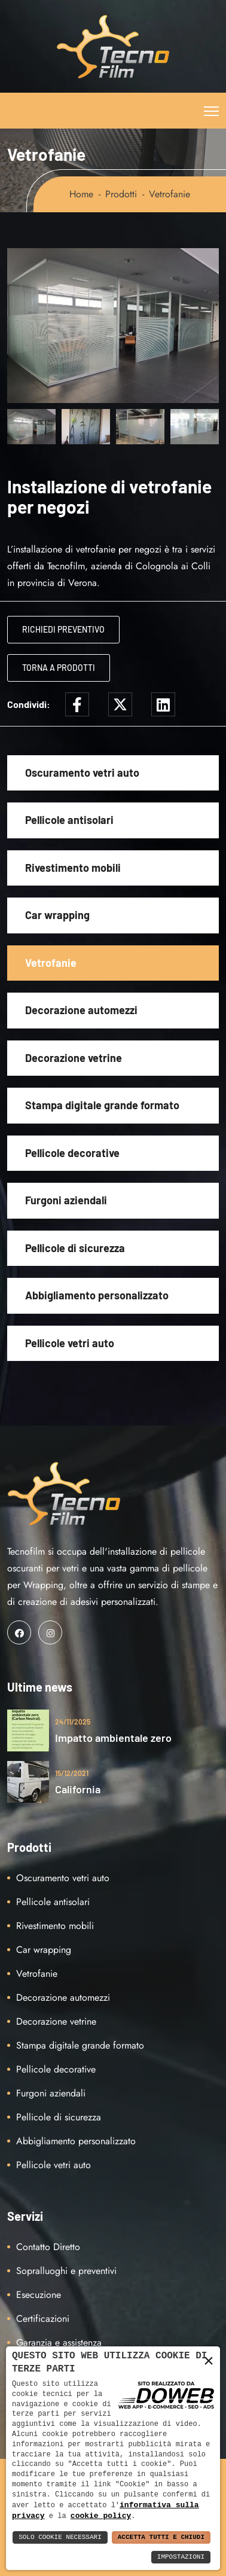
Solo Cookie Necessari (60, 2537)
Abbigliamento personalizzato (97, 1295)
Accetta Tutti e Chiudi (161, 2537)
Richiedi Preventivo (63, 629)
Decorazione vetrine (73, 1057)
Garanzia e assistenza (59, 2342)
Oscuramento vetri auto (82, 772)
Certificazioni (42, 2318)
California (77, 1789)
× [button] (208, 2360)
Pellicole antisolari (69, 819)
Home (81, 194)
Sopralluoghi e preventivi (66, 2271)
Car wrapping (57, 914)
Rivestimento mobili (73, 867)
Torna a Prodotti (58, 668)
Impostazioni (180, 2557)
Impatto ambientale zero (113, 1737)
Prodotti (121, 194)
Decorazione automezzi (81, 1010)
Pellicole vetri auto (69, 1343)
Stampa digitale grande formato (102, 1105)
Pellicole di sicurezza (75, 1248)
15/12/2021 (71, 1773)
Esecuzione (38, 2295)
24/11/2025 (72, 1721)
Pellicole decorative (72, 1152)
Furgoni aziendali (66, 1200)
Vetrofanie (51, 962)
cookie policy (101, 2515)
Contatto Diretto (48, 2247)
